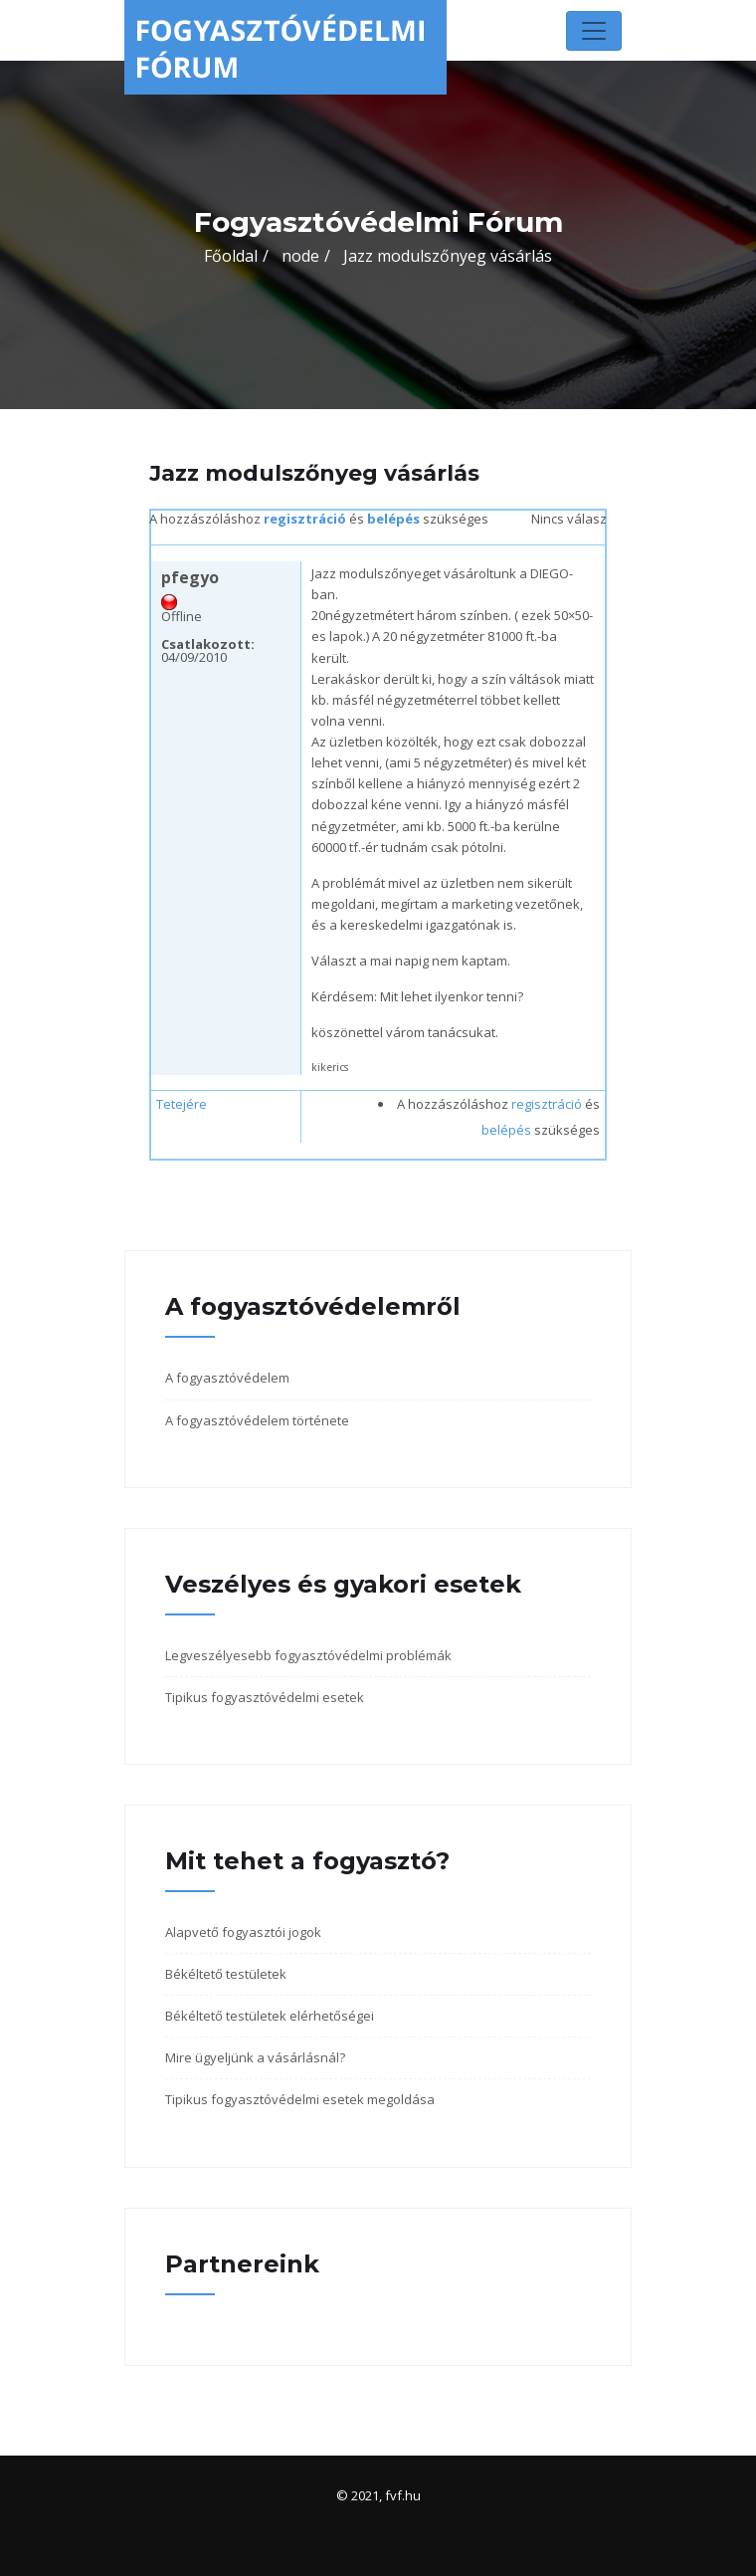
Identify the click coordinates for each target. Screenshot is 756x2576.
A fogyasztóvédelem (227, 1378)
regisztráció (305, 519)
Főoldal (231, 256)
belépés (393, 519)
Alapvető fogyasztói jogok (243, 1932)
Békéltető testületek (225, 1974)
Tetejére (181, 1104)
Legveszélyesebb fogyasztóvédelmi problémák (308, 1655)
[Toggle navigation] (594, 31)
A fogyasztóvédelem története (257, 1420)
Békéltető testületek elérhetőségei (269, 2016)
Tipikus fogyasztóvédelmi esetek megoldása (300, 2099)
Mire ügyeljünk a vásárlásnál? (255, 2057)
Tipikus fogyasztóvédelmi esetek (264, 1697)
